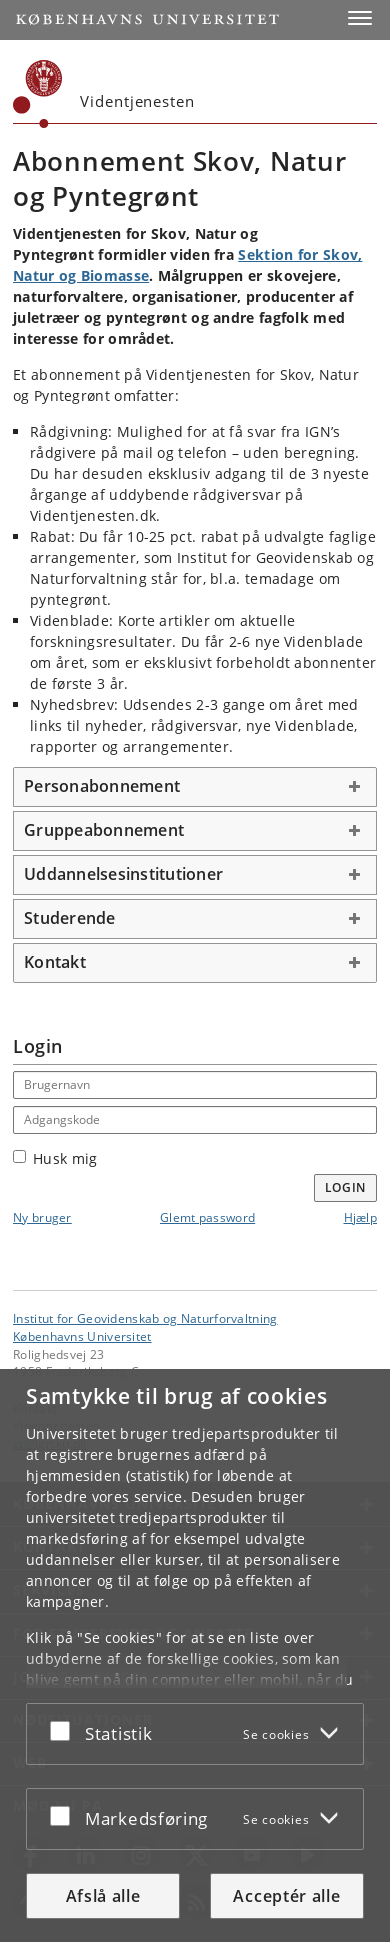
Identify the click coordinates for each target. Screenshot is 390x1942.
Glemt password (207, 1217)
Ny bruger (42, 1217)
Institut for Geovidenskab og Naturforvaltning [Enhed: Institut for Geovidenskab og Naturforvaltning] (145, 1318)
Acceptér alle (286, 1896)
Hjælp (361, 1217)
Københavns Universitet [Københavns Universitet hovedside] (82, 1336)
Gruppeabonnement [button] (104, 830)
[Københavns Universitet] (38, 94)
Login (346, 1187)
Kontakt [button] (55, 962)
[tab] (195, 787)
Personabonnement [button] (102, 786)
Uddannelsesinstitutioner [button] (123, 874)
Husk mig (55, 1158)
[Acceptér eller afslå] (65, 1730)
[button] (360, 18)
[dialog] (195, 1655)
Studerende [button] (70, 918)
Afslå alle (103, 1896)
